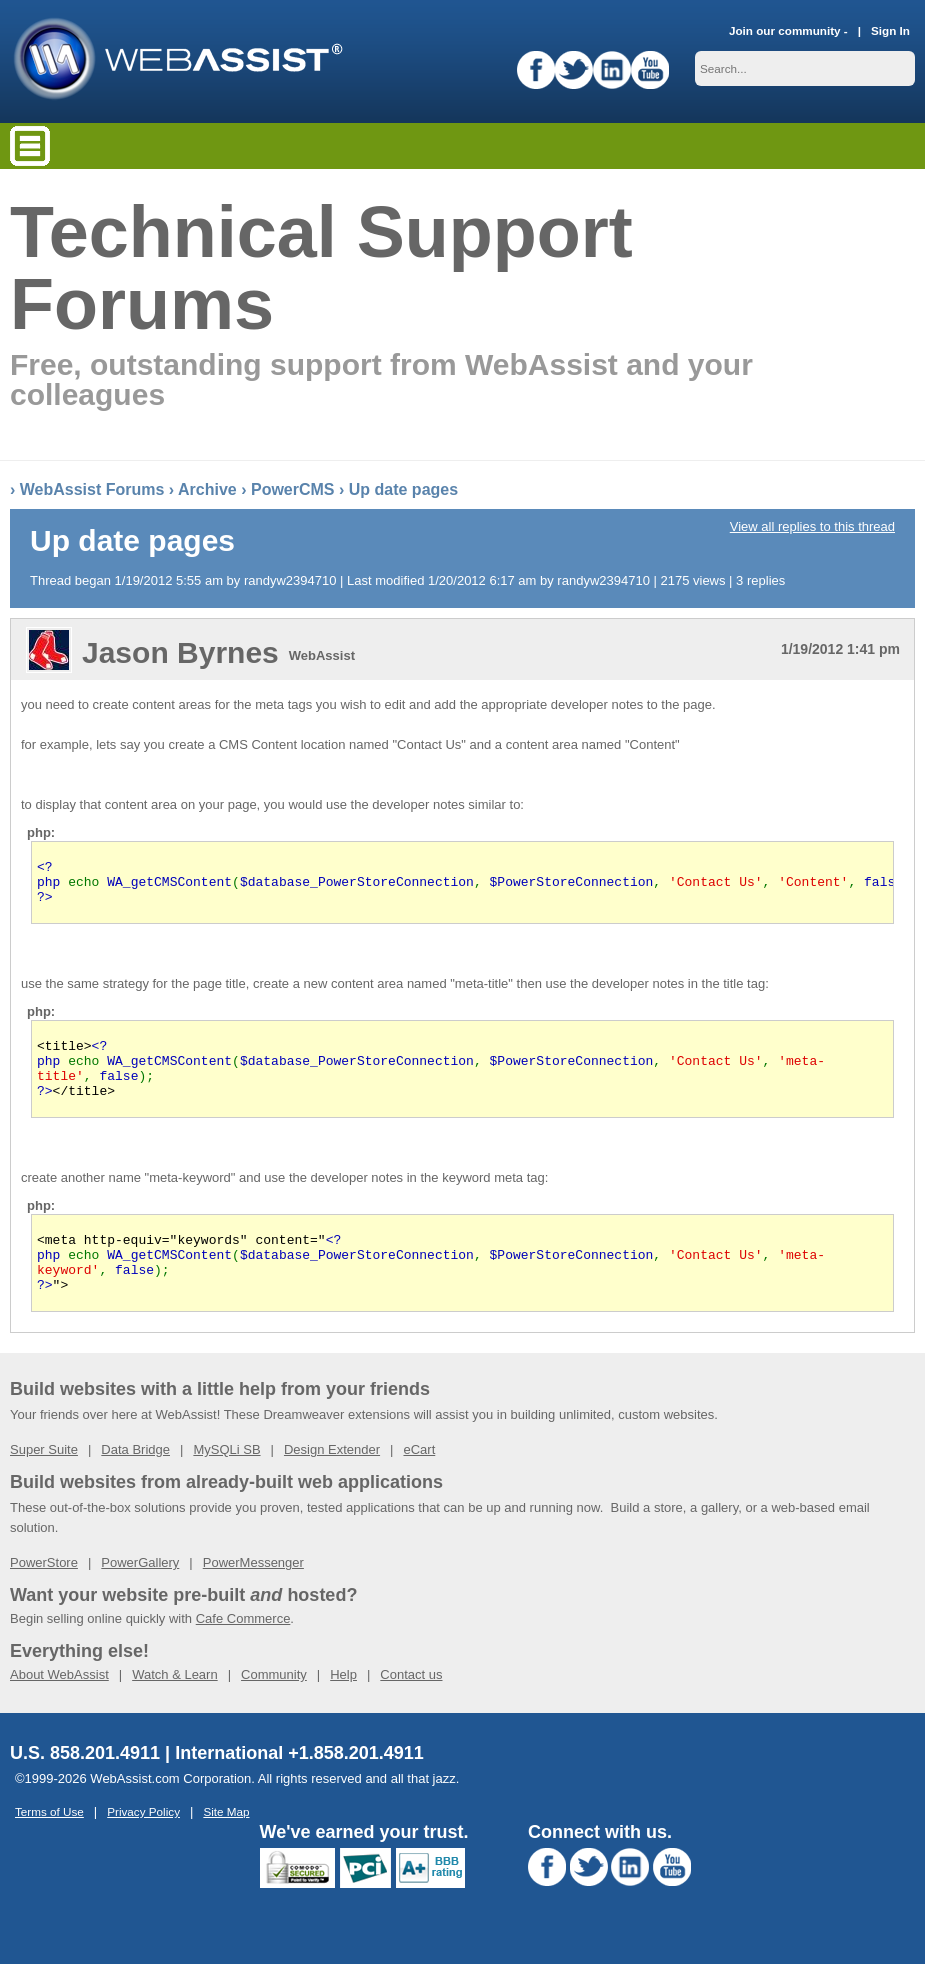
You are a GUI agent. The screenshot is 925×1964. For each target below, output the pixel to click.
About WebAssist (59, 1707)
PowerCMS (293, 489)
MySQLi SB (226, 1482)
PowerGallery (140, 1595)
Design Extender (332, 1482)
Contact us (411, 1707)
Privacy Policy (143, 1844)
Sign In (890, 30)
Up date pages (403, 489)
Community (274, 1707)
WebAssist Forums (92, 489)
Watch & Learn (175, 1707)
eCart (419, 1482)
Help (343, 1707)
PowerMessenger (253, 1595)
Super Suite (44, 1482)
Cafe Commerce (243, 1651)
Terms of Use (49, 1844)
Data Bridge (135, 1482)
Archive (207, 489)
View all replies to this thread (812, 526)
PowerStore (44, 1595)
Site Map (226, 1844)
